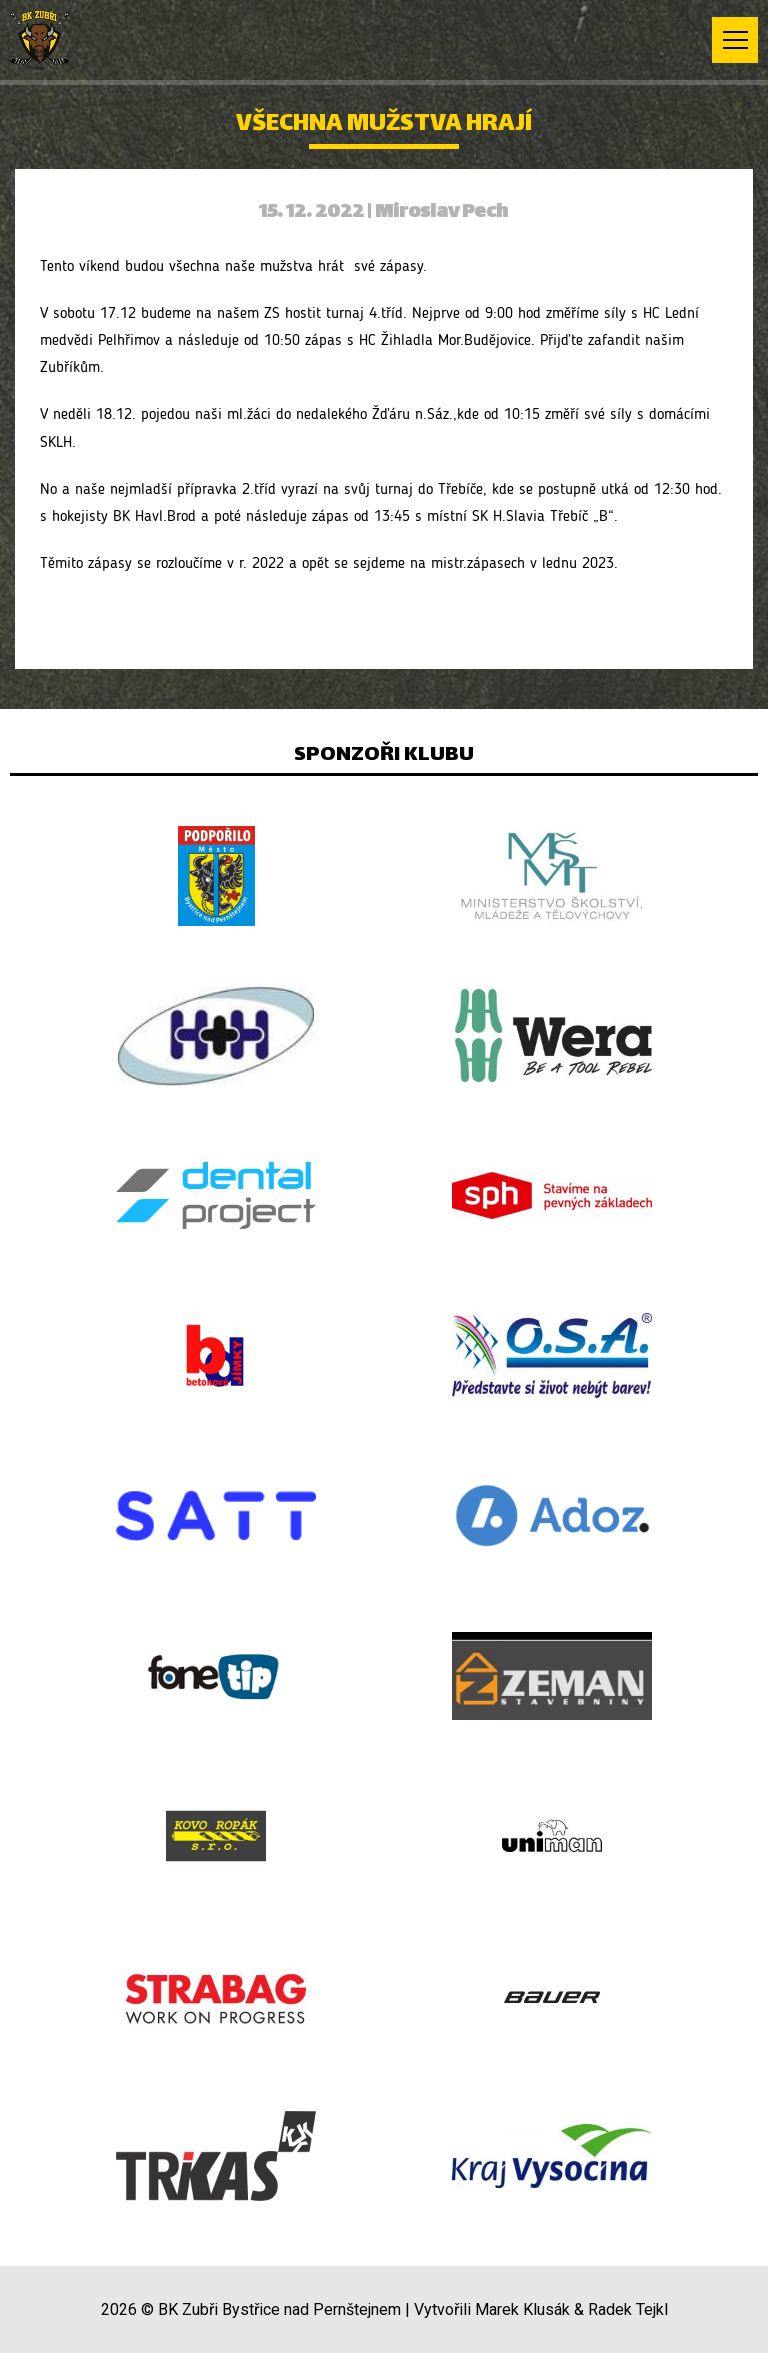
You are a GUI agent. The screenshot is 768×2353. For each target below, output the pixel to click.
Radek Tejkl (628, 2309)
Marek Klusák (522, 2309)
